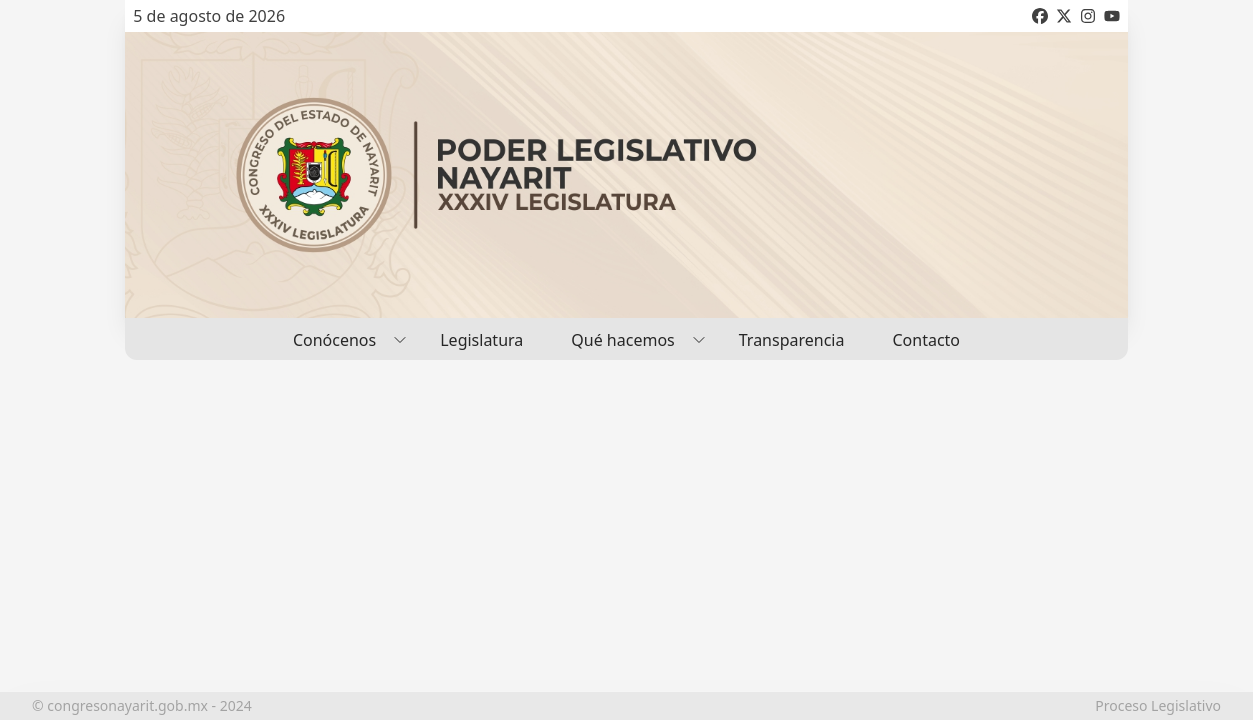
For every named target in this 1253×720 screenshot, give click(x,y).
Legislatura (481, 340)
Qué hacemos (630, 338)
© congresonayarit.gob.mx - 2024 (142, 705)
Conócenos (342, 338)
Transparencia (792, 340)
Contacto (926, 340)
